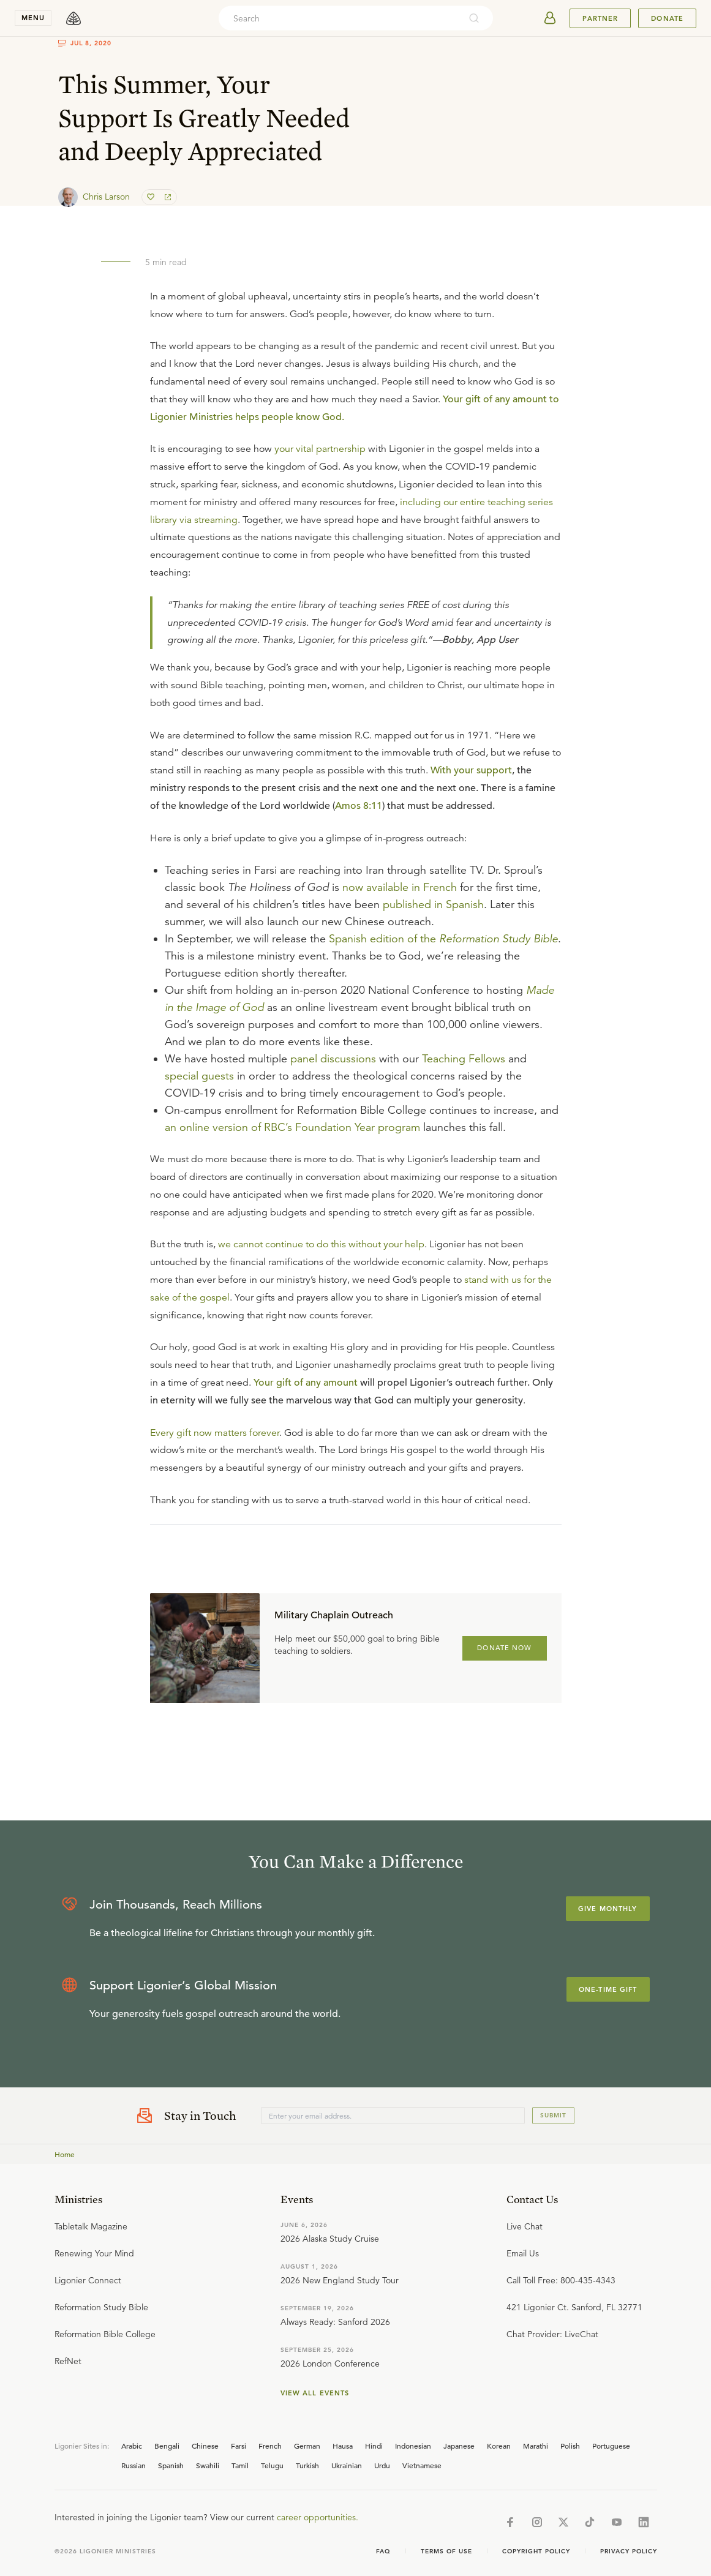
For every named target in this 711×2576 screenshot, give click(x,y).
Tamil (240, 2465)
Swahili (207, 2465)
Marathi (535, 2445)
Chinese (205, 2445)
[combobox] (339, 18)
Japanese (459, 2445)
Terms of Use (446, 2551)
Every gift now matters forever (214, 1433)
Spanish (171, 2465)
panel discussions (333, 1058)
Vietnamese (422, 2465)
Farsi (238, 2445)
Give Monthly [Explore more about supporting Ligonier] (607, 1908)
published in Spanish (433, 904)
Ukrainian (346, 2465)
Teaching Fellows (463, 1058)
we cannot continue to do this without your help (321, 1244)
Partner (600, 18)
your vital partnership (320, 449)
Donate (667, 18)
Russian (133, 2465)
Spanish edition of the (443, 938)
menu (33, 17)
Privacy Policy (628, 2551)
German (307, 2445)
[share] (166, 197)
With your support (471, 770)
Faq (383, 2551)
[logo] (73, 18)
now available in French (399, 887)
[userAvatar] (550, 18)
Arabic (131, 2445)
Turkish (307, 2465)
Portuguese (611, 2445)
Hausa (343, 2445)
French (270, 2445)
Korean (499, 2445)
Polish (570, 2445)
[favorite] (152, 197)
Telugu (272, 2465)
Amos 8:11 (358, 806)
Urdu (382, 2465)
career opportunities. (317, 2517)
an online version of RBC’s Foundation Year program (292, 1127)
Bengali (166, 2445)
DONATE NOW (504, 1647)
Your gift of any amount (306, 1382)
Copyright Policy (536, 2551)
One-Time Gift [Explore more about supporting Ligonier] (608, 1989)
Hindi (374, 2445)
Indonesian (413, 2445)
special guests (199, 1076)
